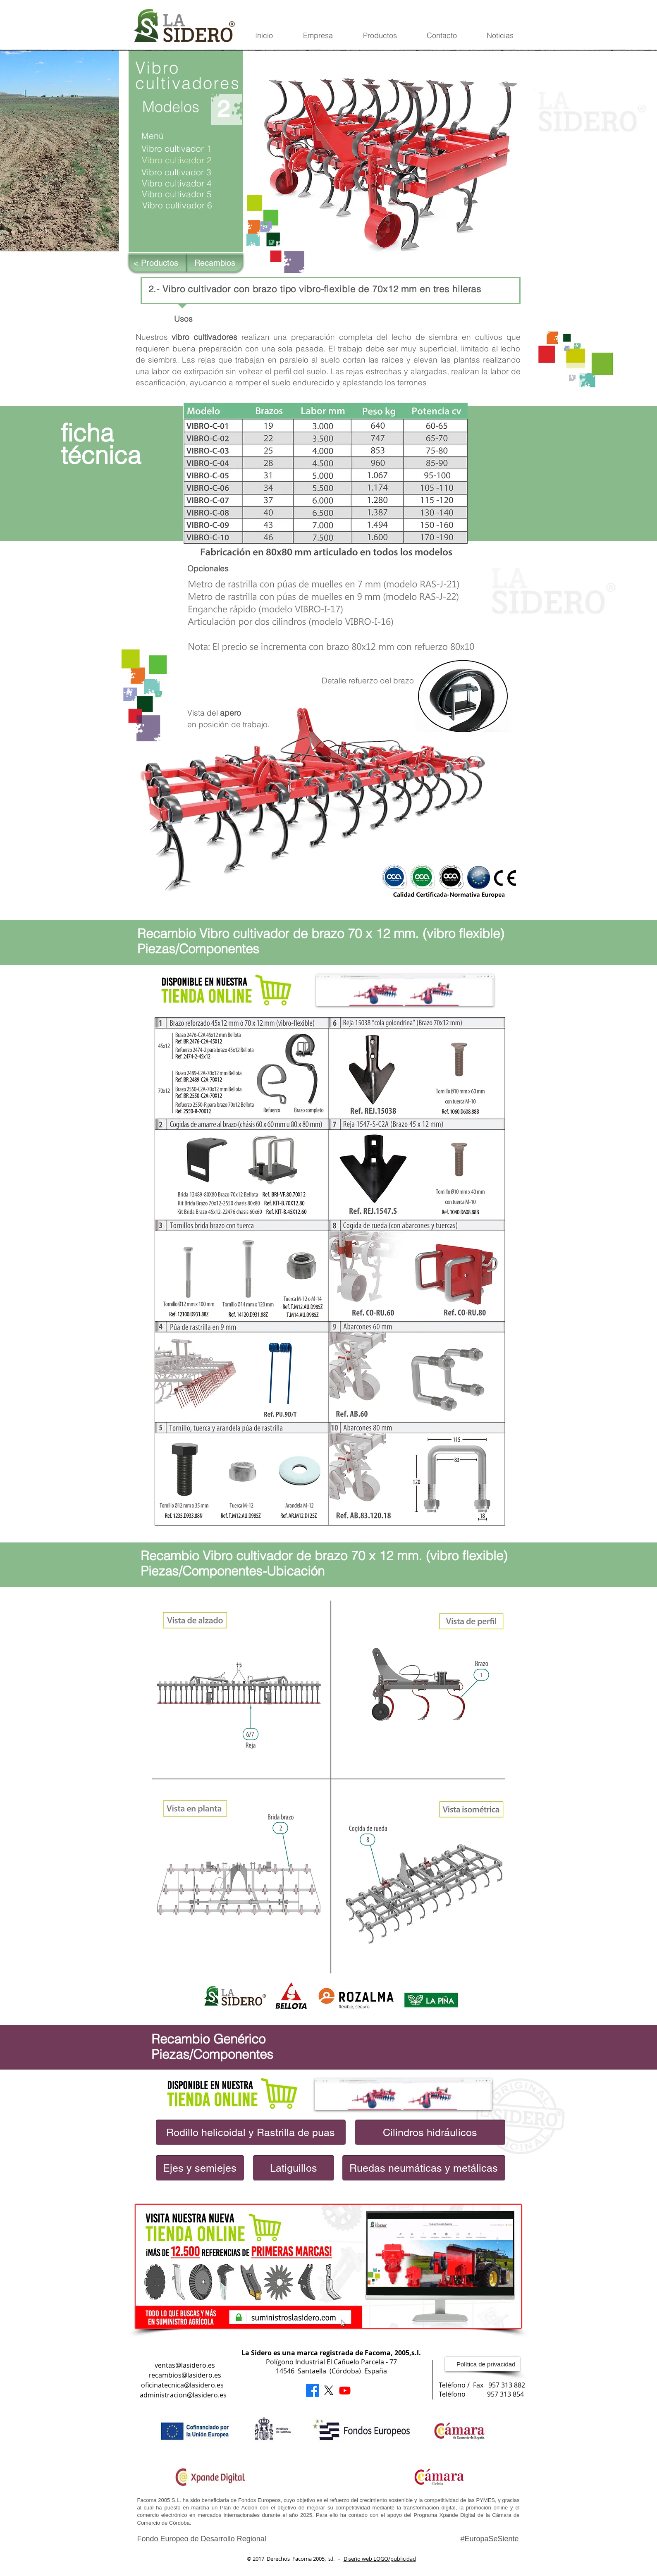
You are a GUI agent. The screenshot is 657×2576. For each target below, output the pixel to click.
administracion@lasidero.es (183, 2394)
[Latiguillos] (293, 2168)
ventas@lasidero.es (185, 2365)
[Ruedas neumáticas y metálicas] (423, 2168)
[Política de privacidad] (482, 2364)
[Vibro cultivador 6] (187, 205)
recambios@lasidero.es (184, 2375)
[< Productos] (158, 262)
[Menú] (180, 135)
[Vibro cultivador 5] (185, 194)
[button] (186, 160)
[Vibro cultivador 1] (180, 148)
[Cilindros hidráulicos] (430, 2132)
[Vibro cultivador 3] (185, 172)
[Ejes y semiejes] (200, 2168)
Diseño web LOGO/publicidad (380, 2558)
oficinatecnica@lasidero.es (182, 2385)
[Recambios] (215, 262)
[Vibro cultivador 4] (187, 183)
